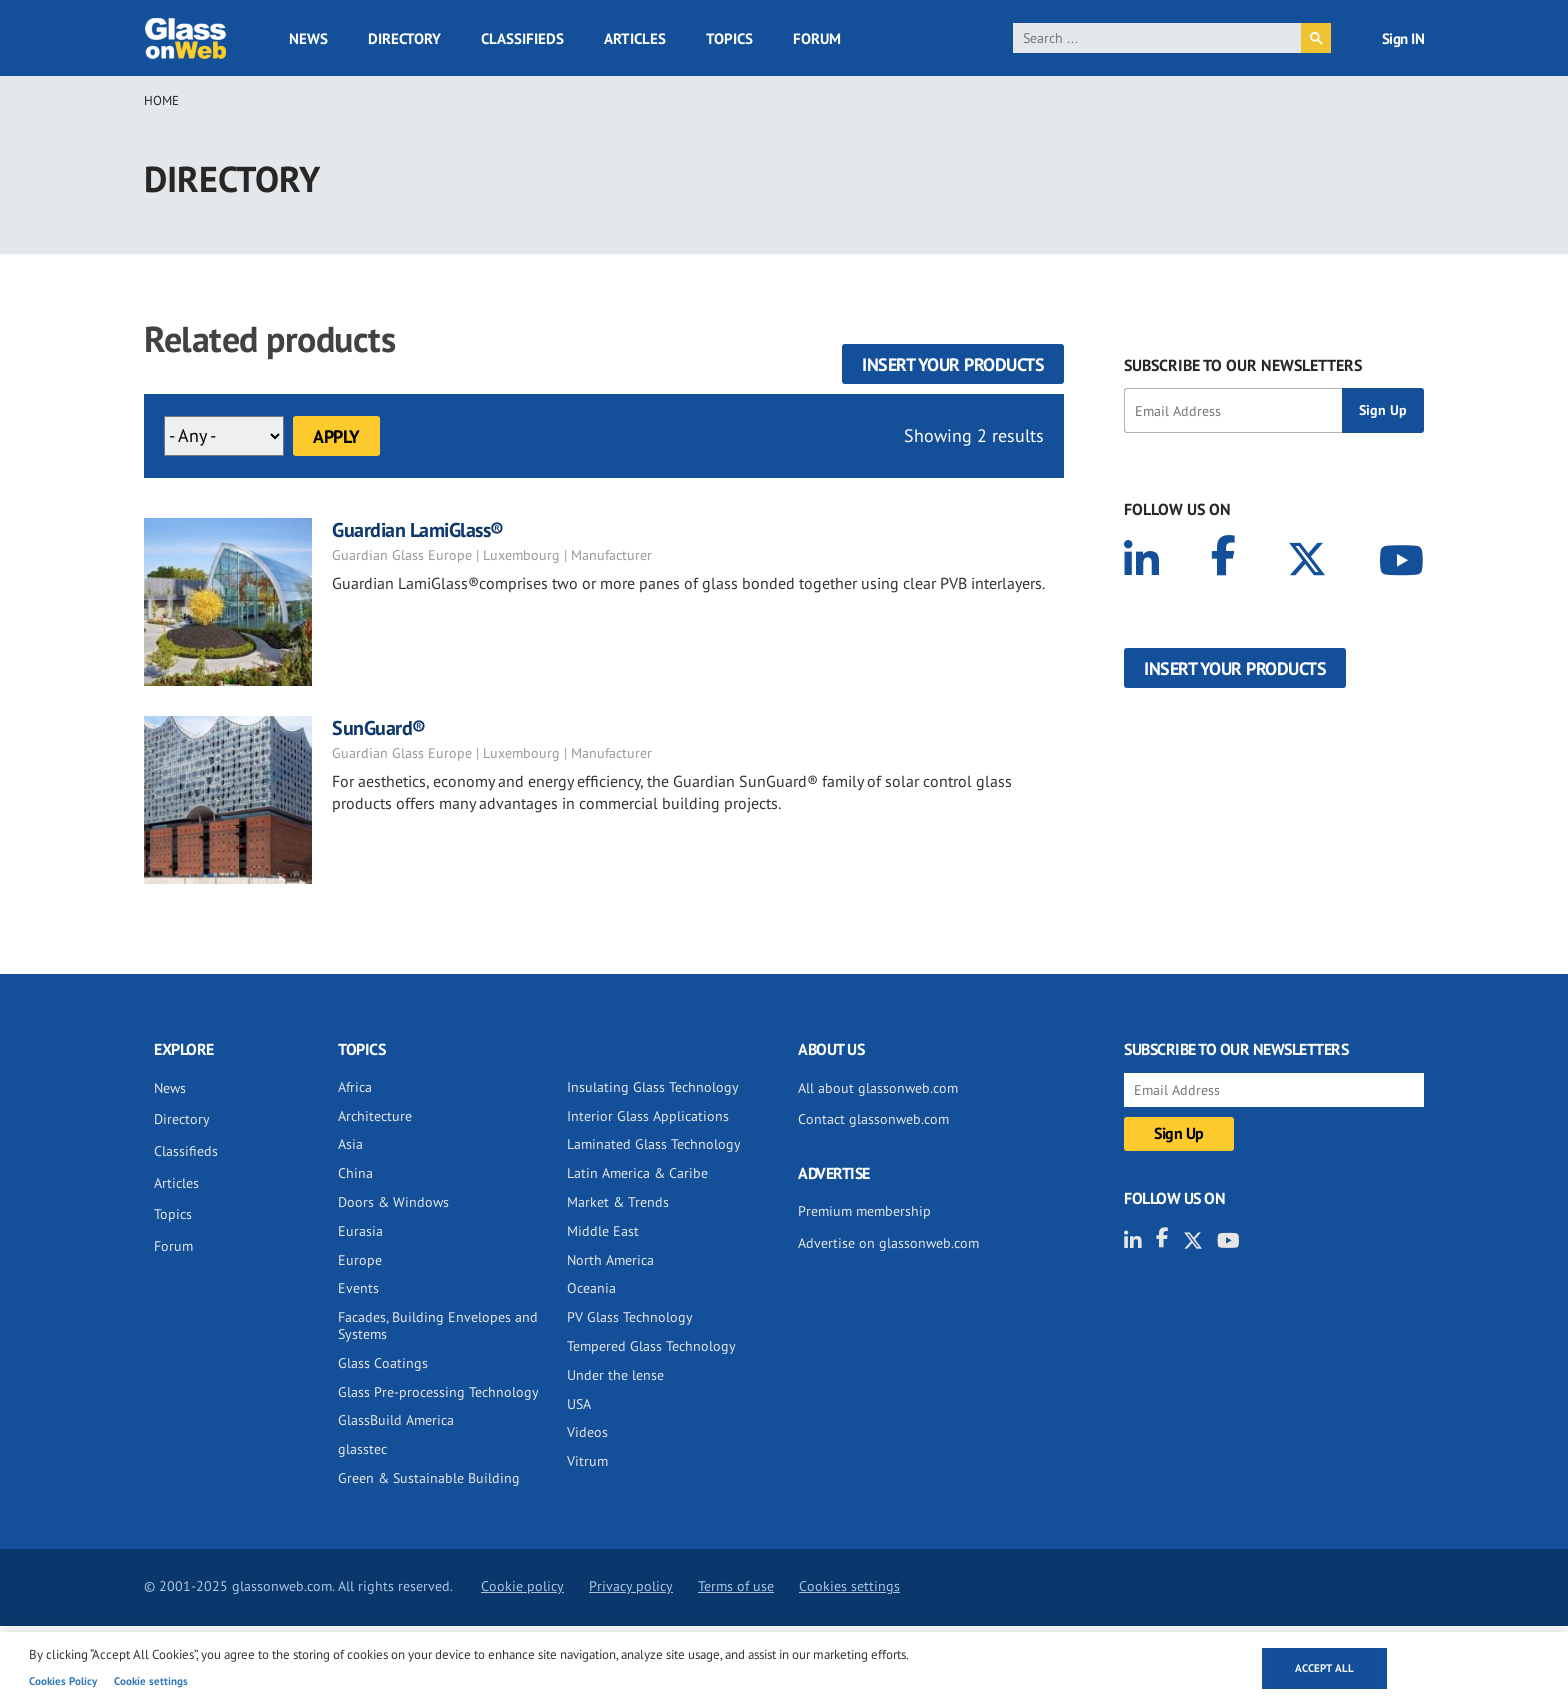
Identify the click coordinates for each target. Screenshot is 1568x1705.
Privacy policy (631, 1586)
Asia (350, 1144)
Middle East (603, 1231)
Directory (404, 38)
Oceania (591, 1288)
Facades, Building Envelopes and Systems (438, 1325)
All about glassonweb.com (878, 1088)
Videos (587, 1432)
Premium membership (864, 1211)
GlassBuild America (396, 1420)
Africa (355, 1087)
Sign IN (1403, 38)
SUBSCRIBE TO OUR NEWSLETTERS (1243, 365)
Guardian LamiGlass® (418, 530)
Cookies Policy (63, 1681)
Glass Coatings (383, 1363)
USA (579, 1404)
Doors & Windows (393, 1202)
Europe (360, 1260)
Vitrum (587, 1461)
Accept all (1324, 1668)
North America (610, 1260)
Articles (635, 38)
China (355, 1173)
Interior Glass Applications (648, 1116)
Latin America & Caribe (637, 1173)
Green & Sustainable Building (429, 1478)
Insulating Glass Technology (653, 1087)
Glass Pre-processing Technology (438, 1392)
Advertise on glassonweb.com (888, 1243)
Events (358, 1288)
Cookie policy (522, 1586)
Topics (729, 38)
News (308, 38)
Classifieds (522, 38)
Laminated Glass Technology (654, 1144)
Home (161, 100)
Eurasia (360, 1231)
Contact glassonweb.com (873, 1119)
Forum (817, 38)
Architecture (375, 1116)
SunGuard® (379, 728)
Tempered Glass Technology (651, 1346)
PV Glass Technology (630, 1317)
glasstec (362, 1449)
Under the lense (615, 1375)
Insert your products (953, 364)
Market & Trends (618, 1202)
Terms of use (736, 1586)
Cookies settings (849, 1586)
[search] (1157, 38)
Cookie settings (151, 1681)
